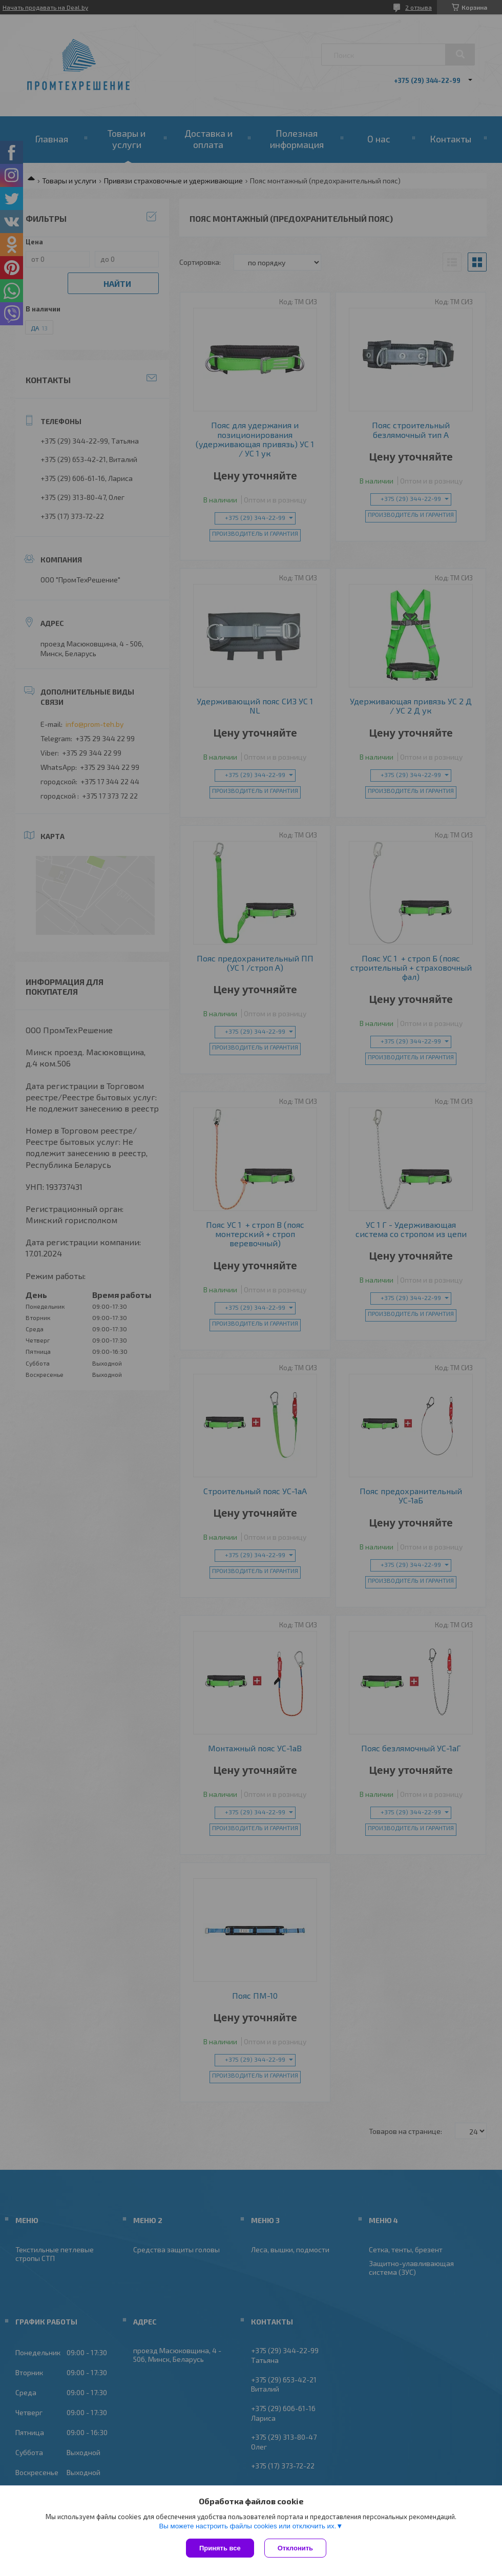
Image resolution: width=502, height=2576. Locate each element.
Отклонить (295, 2548)
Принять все (220, 2548)
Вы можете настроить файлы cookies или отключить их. (247, 2526)
